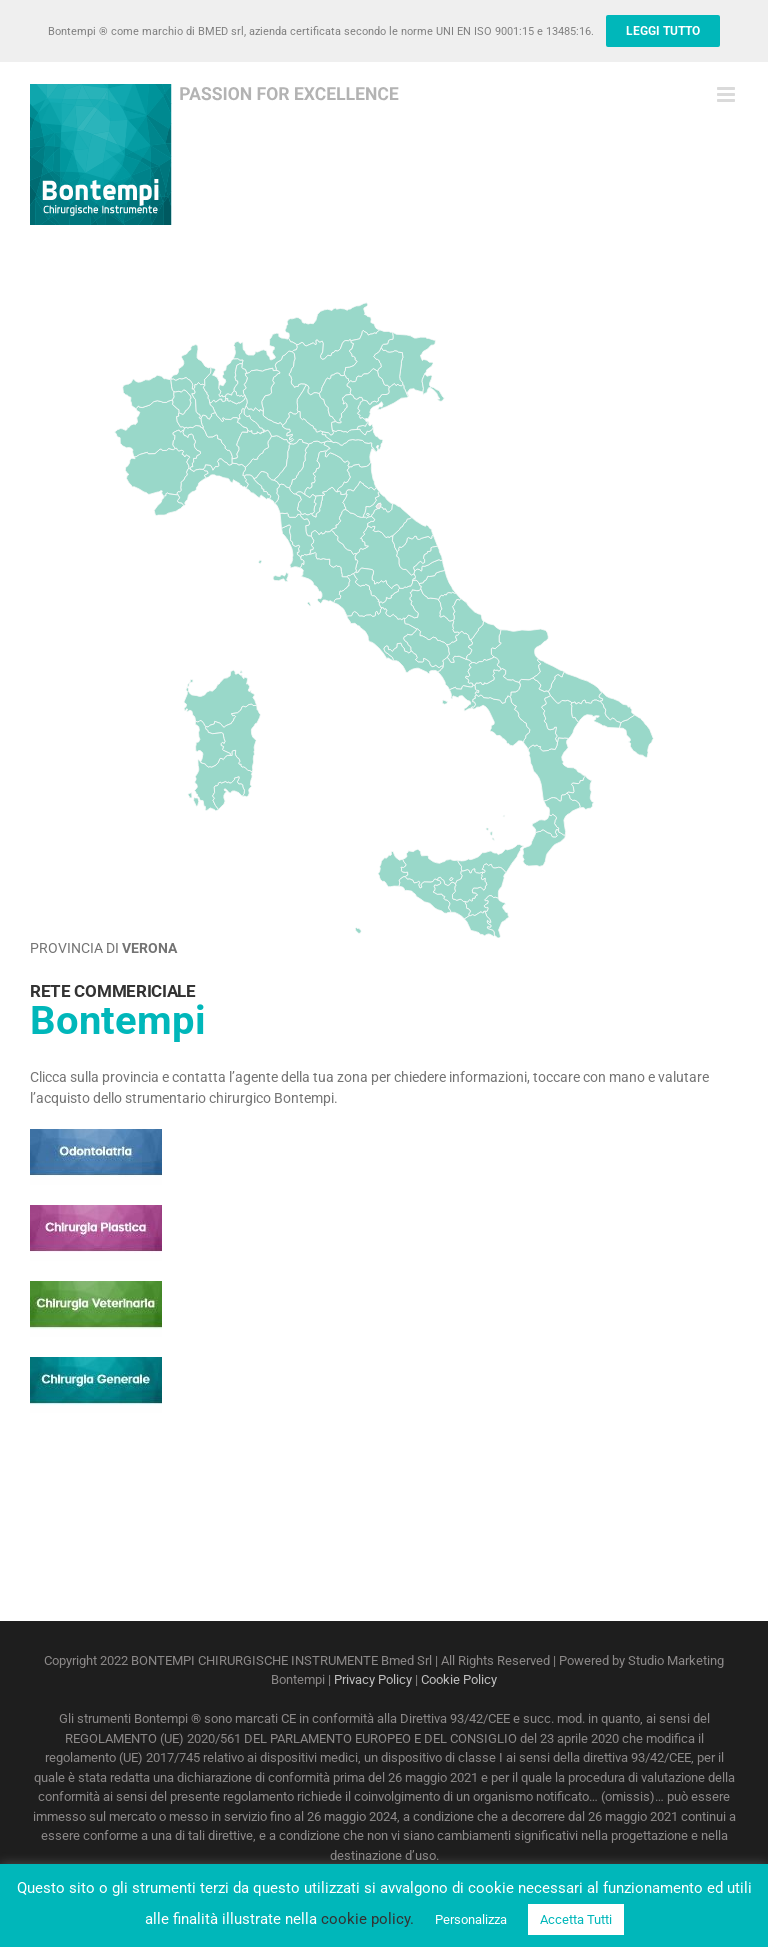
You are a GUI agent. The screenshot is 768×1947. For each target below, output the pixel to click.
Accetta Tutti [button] (576, 1919)
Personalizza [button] (471, 1919)
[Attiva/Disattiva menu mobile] (727, 94)
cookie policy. (367, 1919)
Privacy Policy (373, 1679)
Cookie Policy (459, 1679)
